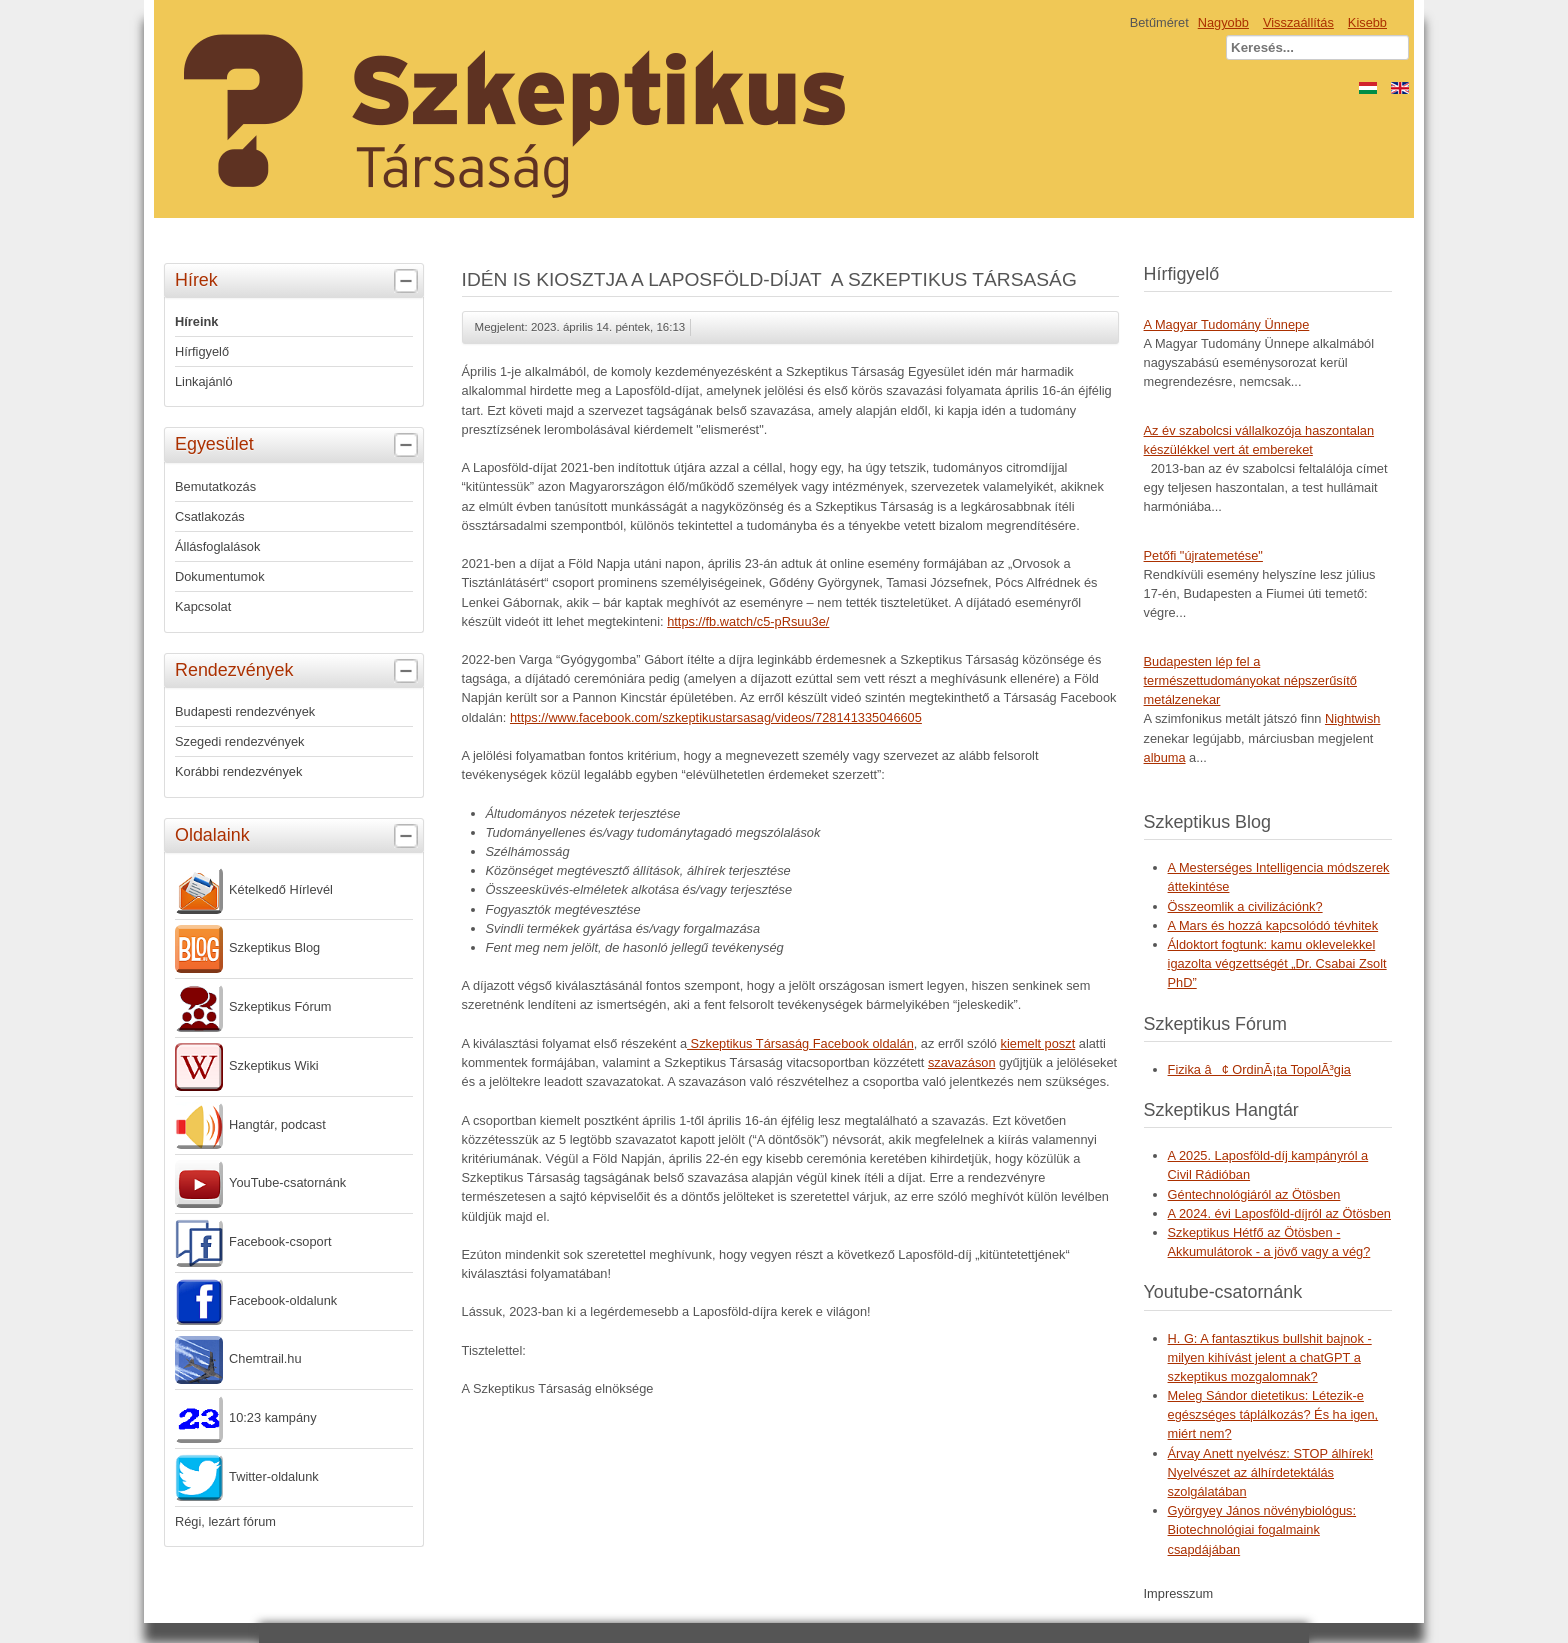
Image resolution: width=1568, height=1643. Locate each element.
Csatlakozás (210, 516)
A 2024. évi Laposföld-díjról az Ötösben (1279, 1213)
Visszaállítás (1298, 22)
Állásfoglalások (217, 546)
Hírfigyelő (202, 351)
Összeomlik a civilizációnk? (1245, 906)
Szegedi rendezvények (239, 741)
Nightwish (1352, 718)
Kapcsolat (203, 606)
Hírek (299, 281)
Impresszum (1179, 1593)
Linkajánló (204, 381)
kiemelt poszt (1038, 1043)
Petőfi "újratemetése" (1203, 555)
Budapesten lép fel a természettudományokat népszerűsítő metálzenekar (1250, 680)
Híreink (196, 321)
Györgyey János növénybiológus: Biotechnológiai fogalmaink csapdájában (1262, 1529)
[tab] (408, 281)
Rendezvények (299, 671)
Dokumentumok (220, 576)
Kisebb (1367, 22)
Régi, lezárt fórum (225, 1521)
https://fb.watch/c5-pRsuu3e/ (748, 621)
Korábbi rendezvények (238, 771)
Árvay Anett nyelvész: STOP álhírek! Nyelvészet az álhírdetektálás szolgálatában (1271, 1472)
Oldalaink (299, 836)
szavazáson (962, 1062)
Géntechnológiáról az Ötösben (1254, 1194)
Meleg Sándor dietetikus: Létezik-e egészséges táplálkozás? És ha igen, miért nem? (1273, 1414)
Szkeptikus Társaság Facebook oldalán (800, 1043)
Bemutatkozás (215, 486)
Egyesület (299, 445)
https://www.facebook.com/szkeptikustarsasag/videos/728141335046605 (716, 717)
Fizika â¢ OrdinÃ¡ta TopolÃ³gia (1259, 1069)
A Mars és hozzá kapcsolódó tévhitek (1273, 925)
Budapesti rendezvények (245, 711)
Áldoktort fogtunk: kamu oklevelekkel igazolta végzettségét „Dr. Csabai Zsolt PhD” (1277, 963)
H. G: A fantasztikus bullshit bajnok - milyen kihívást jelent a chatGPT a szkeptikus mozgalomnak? (1270, 1357)
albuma (1165, 757)
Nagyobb (1223, 22)
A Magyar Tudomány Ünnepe (1227, 324)
